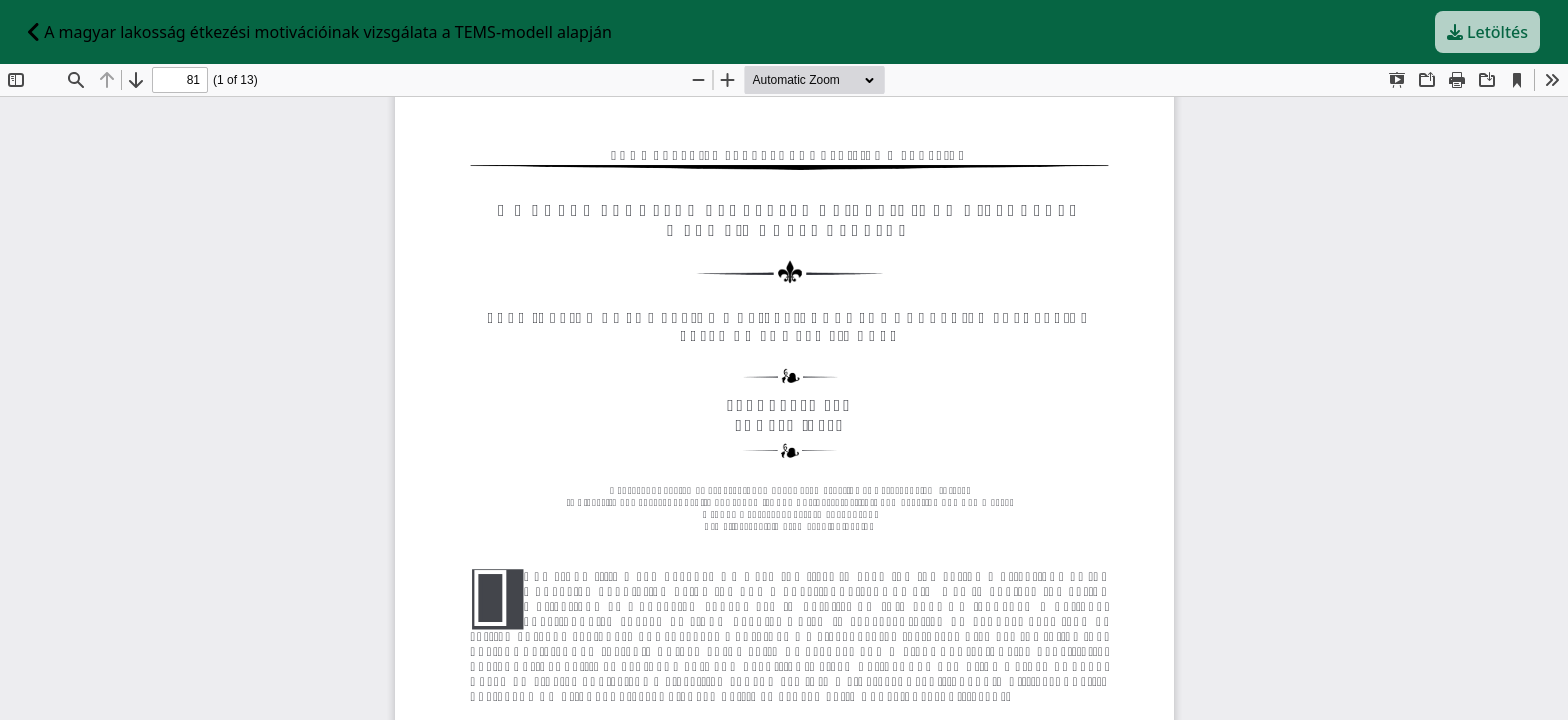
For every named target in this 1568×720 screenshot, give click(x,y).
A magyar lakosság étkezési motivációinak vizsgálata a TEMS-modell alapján (320, 32)
